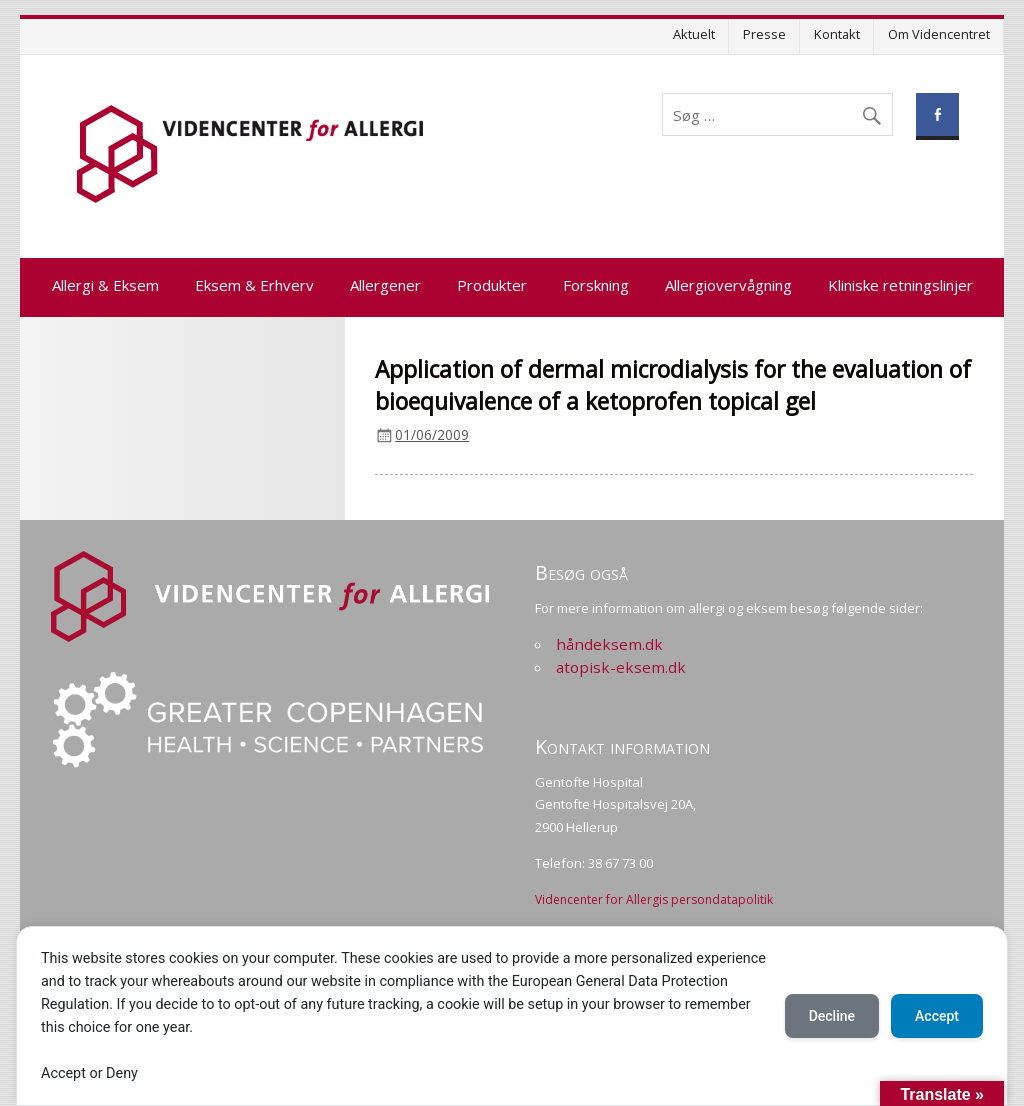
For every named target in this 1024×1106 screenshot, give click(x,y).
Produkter (492, 285)
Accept (937, 1016)
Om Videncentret (939, 34)
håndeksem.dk (609, 644)
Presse (764, 34)
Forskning (596, 285)
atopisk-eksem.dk (621, 667)
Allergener (385, 285)
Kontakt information (622, 746)
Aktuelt (694, 34)
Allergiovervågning (728, 285)
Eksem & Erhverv (254, 285)
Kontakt (837, 34)
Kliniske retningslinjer (900, 285)
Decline (832, 1016)
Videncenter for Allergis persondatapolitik (654, 899)
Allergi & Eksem (105, 285)
